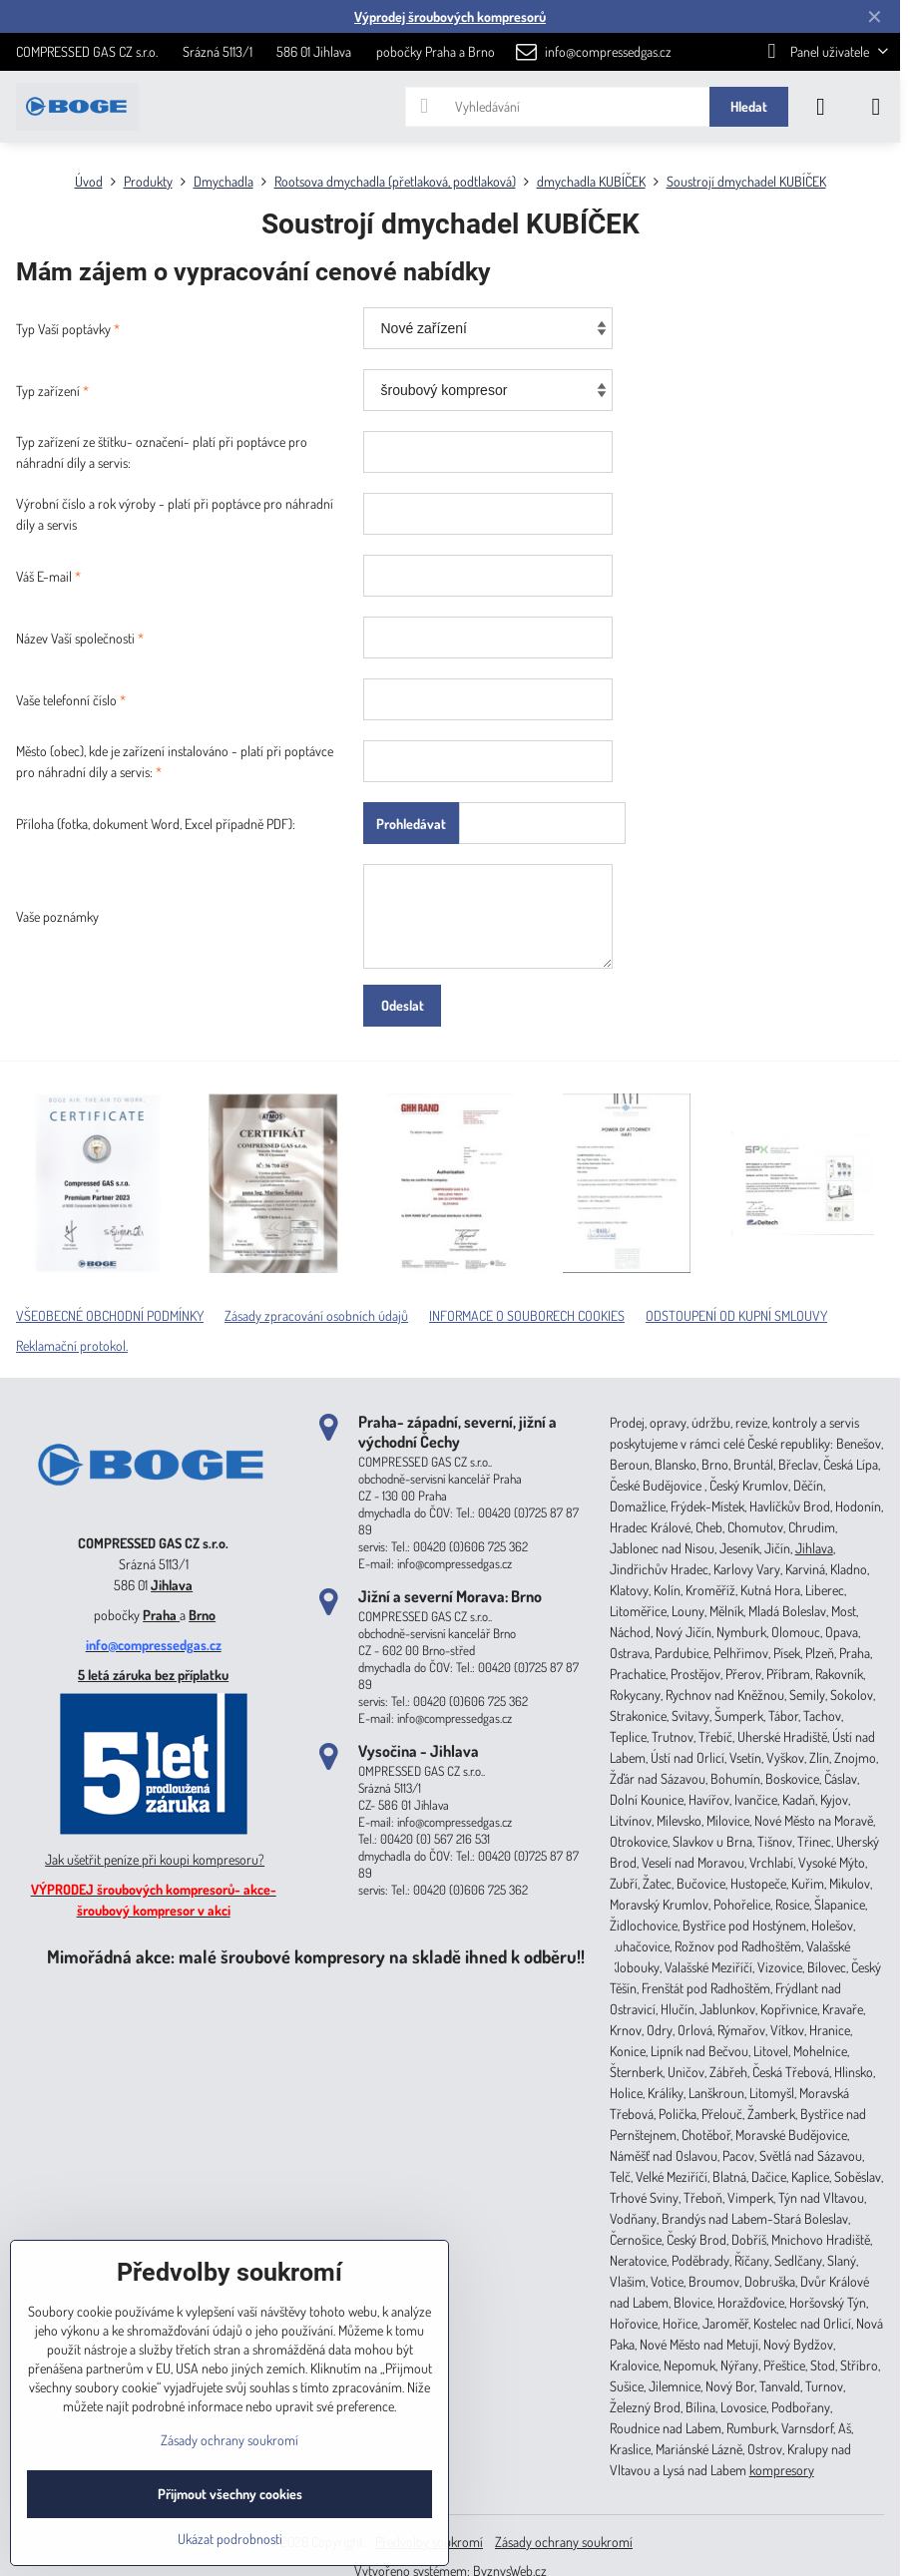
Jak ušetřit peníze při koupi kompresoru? (154, 1859)
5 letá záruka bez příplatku (153, 1674)
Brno (202, 1614)
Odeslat (402, 1005)
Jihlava (172, 1584)
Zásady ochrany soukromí (564, 2541)
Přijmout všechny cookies (230, 2493)
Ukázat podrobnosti (230, 2538)
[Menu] (876, 107)
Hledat (748, 106)
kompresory (781, 2469)
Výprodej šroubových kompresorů (450, 16)
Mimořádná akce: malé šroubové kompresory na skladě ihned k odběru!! (316, 1955)
